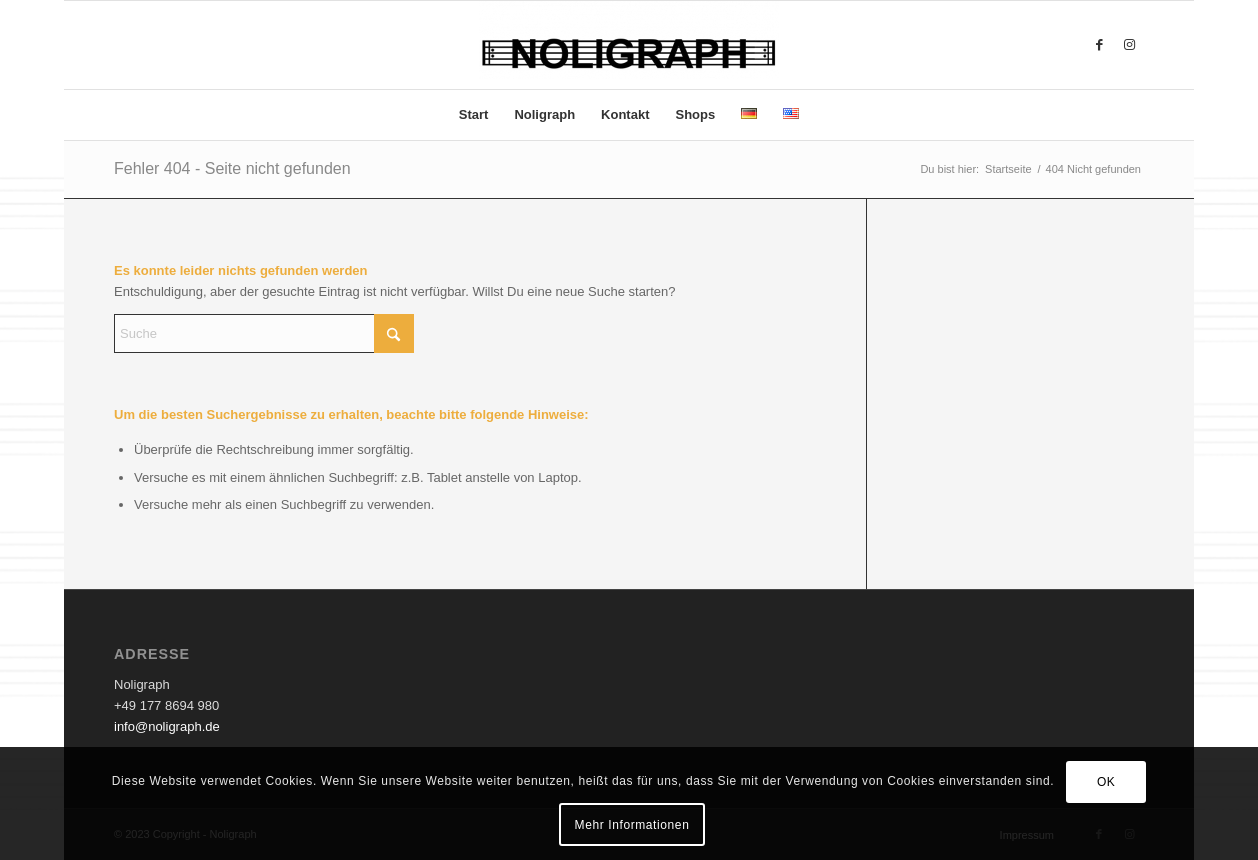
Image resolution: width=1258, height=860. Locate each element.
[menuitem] (474, 115)
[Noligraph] (629, 45)
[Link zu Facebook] (1099, 45)
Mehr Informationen (632, 825)
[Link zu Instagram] (1129, 45)
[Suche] (264, 333)
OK (1106, 782)
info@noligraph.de (167, 726)
